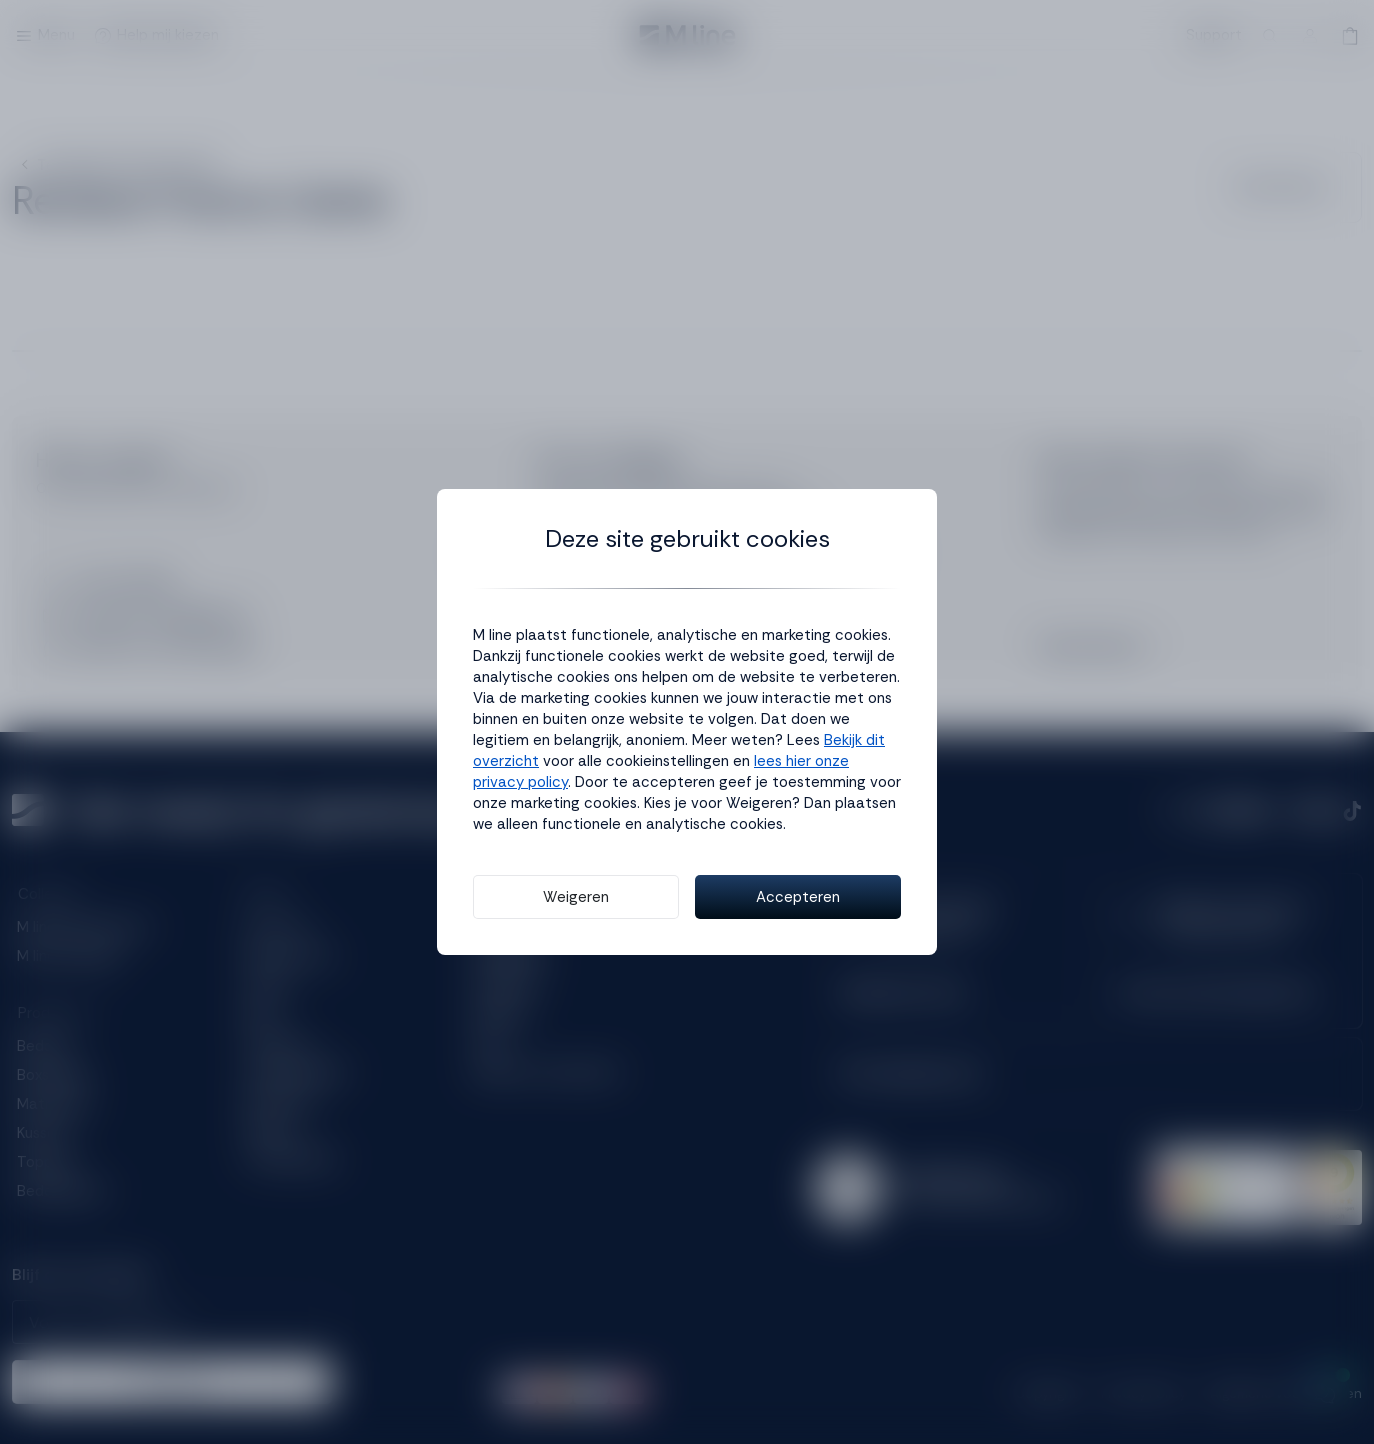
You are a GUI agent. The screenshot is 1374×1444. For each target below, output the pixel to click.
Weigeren (576, 897)
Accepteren (798, 897)
